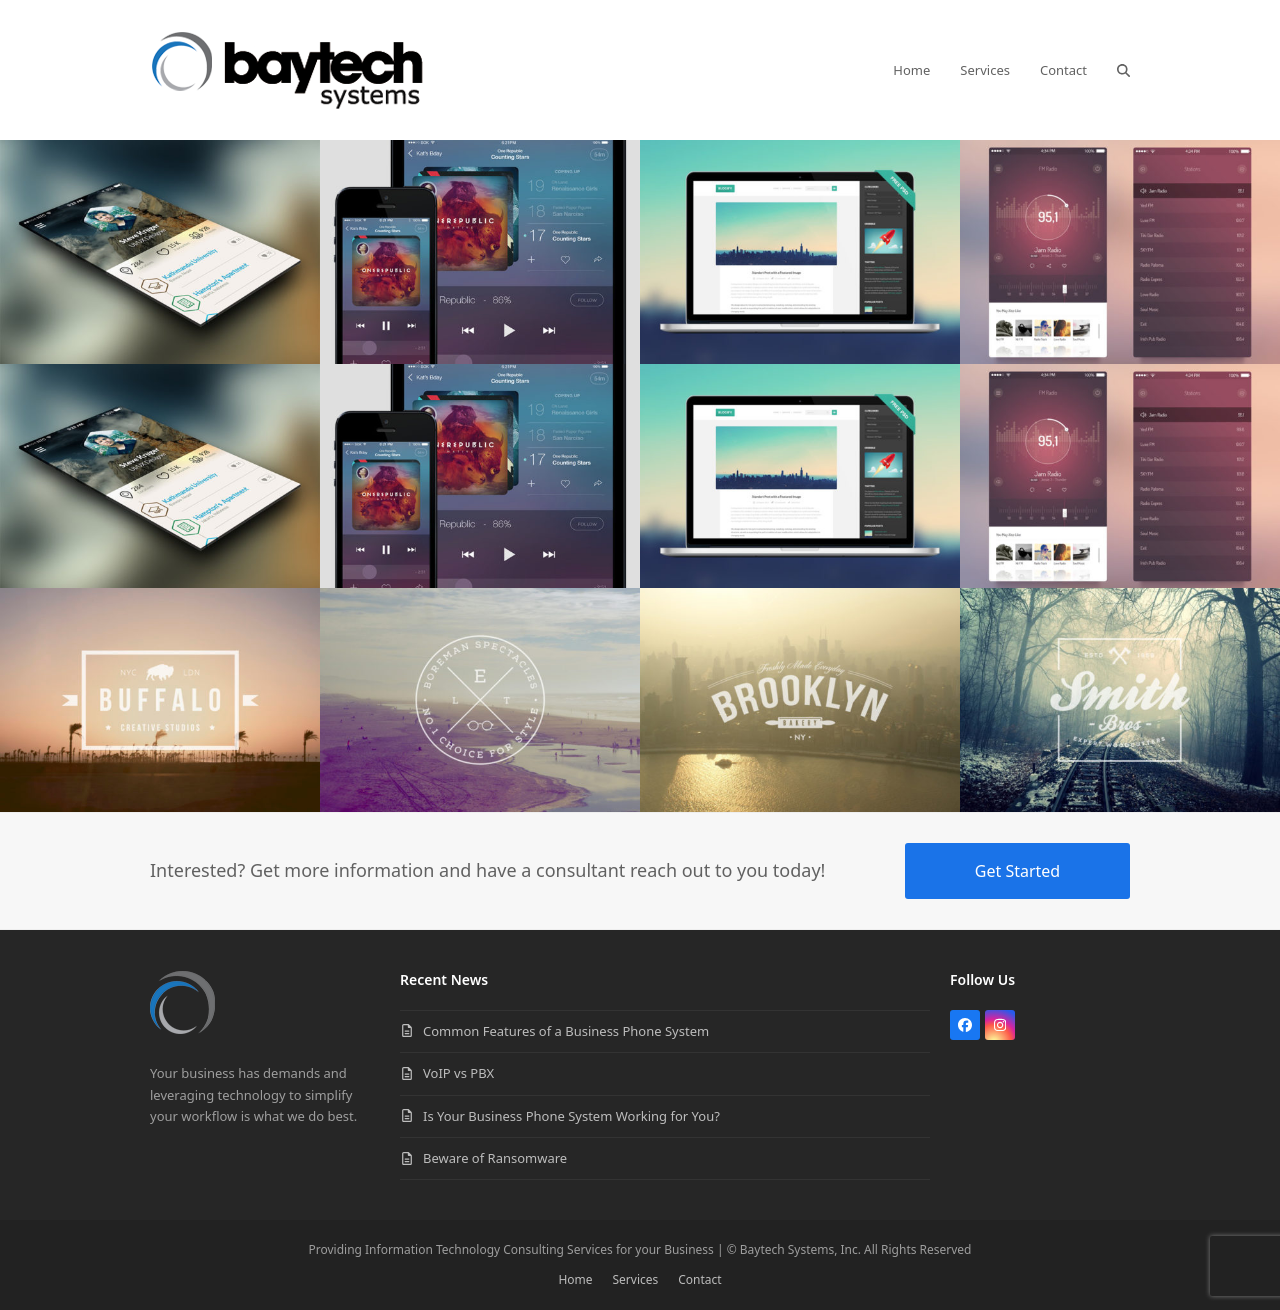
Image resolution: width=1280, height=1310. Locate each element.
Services (636, 1279)
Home (575, 1279)
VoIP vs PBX (458, 1073)
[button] (1123, 70)
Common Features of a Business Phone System (566, 1031)
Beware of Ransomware (495, 1158)
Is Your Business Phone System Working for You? (571, 1116)
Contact (699, 1279)
